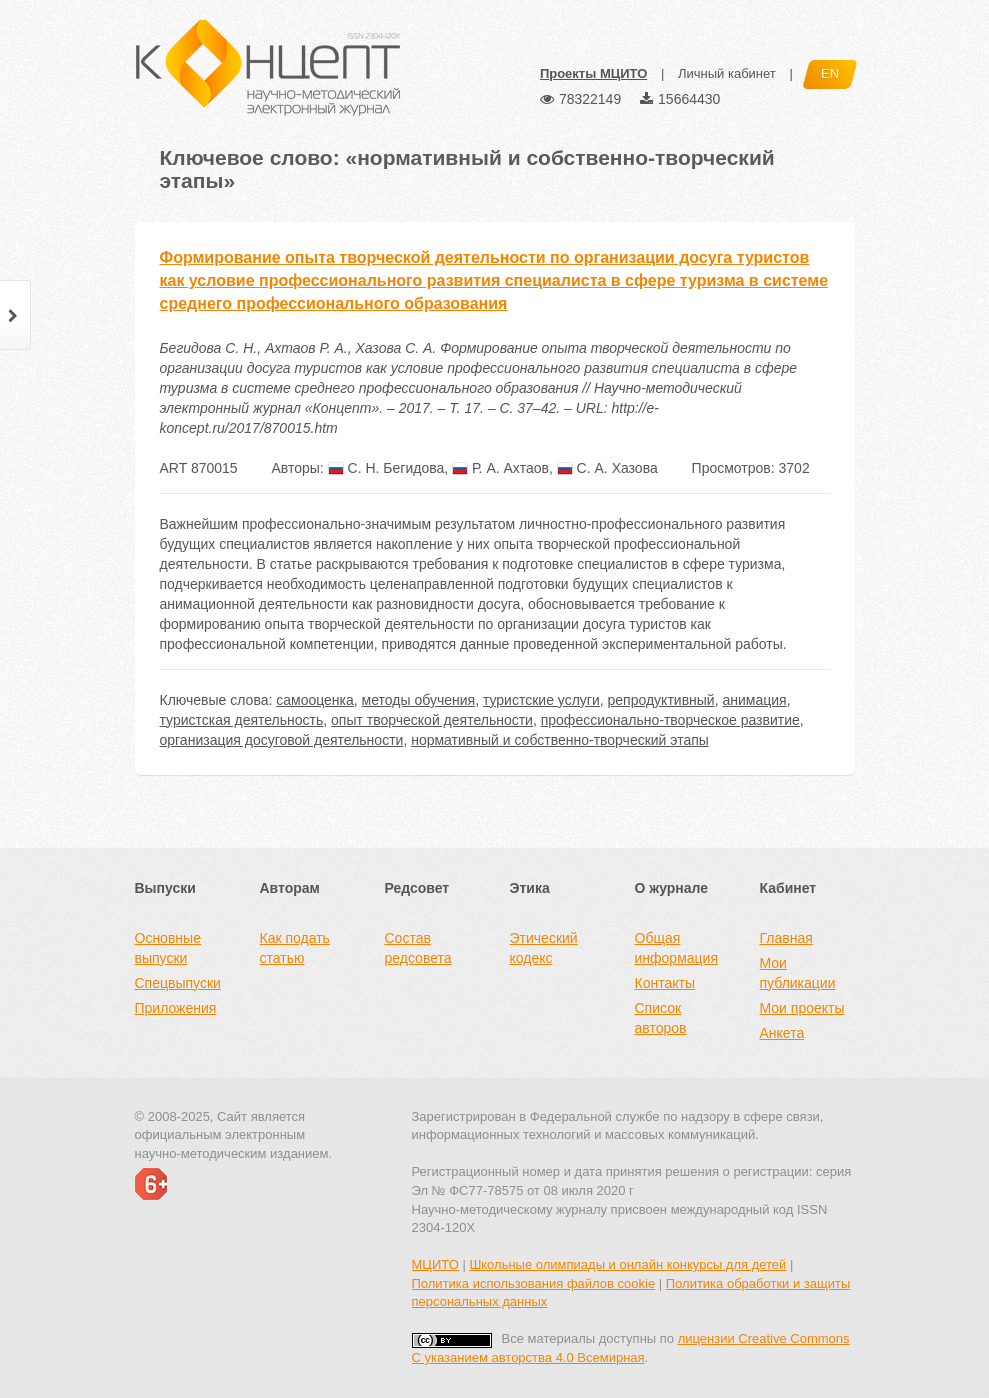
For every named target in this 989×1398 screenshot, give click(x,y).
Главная (786, 938)
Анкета (782, 1033)
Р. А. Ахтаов (500, 468)
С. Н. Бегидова (386, 468)
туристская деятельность (242, 720)
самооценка (315, 700)
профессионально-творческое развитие (670, 720)
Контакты (665, 983)
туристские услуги (541, 700)
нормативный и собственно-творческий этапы (560, 740)
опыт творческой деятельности (432, 720)
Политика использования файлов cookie (534, 1283)
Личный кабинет (727, 73)
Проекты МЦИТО (593, 73)
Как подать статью (295, 948)
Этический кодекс (544, 948)
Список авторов (661, 1018)
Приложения (176, 1008)
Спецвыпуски (178, 983)
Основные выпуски (168, 948)
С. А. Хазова (607, 468)
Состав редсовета (418, 948)
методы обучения (419, 700)
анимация (754, 700)
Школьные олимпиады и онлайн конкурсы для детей (627, 1264)
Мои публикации (798, 973)
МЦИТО (435, 1264)
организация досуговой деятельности (282, 740)
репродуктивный (661, 700)
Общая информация (676, 948)
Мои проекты (802, 1008)
